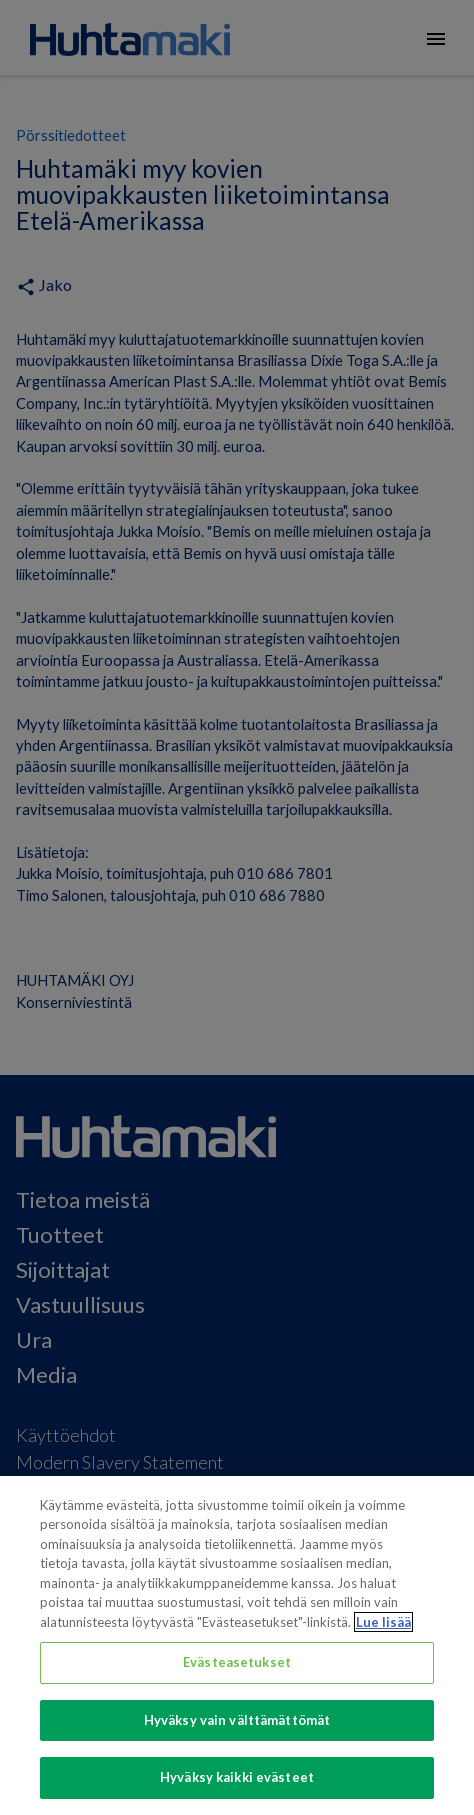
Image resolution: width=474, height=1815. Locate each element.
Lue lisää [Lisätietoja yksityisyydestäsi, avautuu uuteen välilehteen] (383, 1622)
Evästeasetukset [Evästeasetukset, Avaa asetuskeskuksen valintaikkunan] (237, 1662)
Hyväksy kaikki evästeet (237, 1777)
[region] (237, 1645)
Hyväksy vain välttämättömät (237, 1720)
